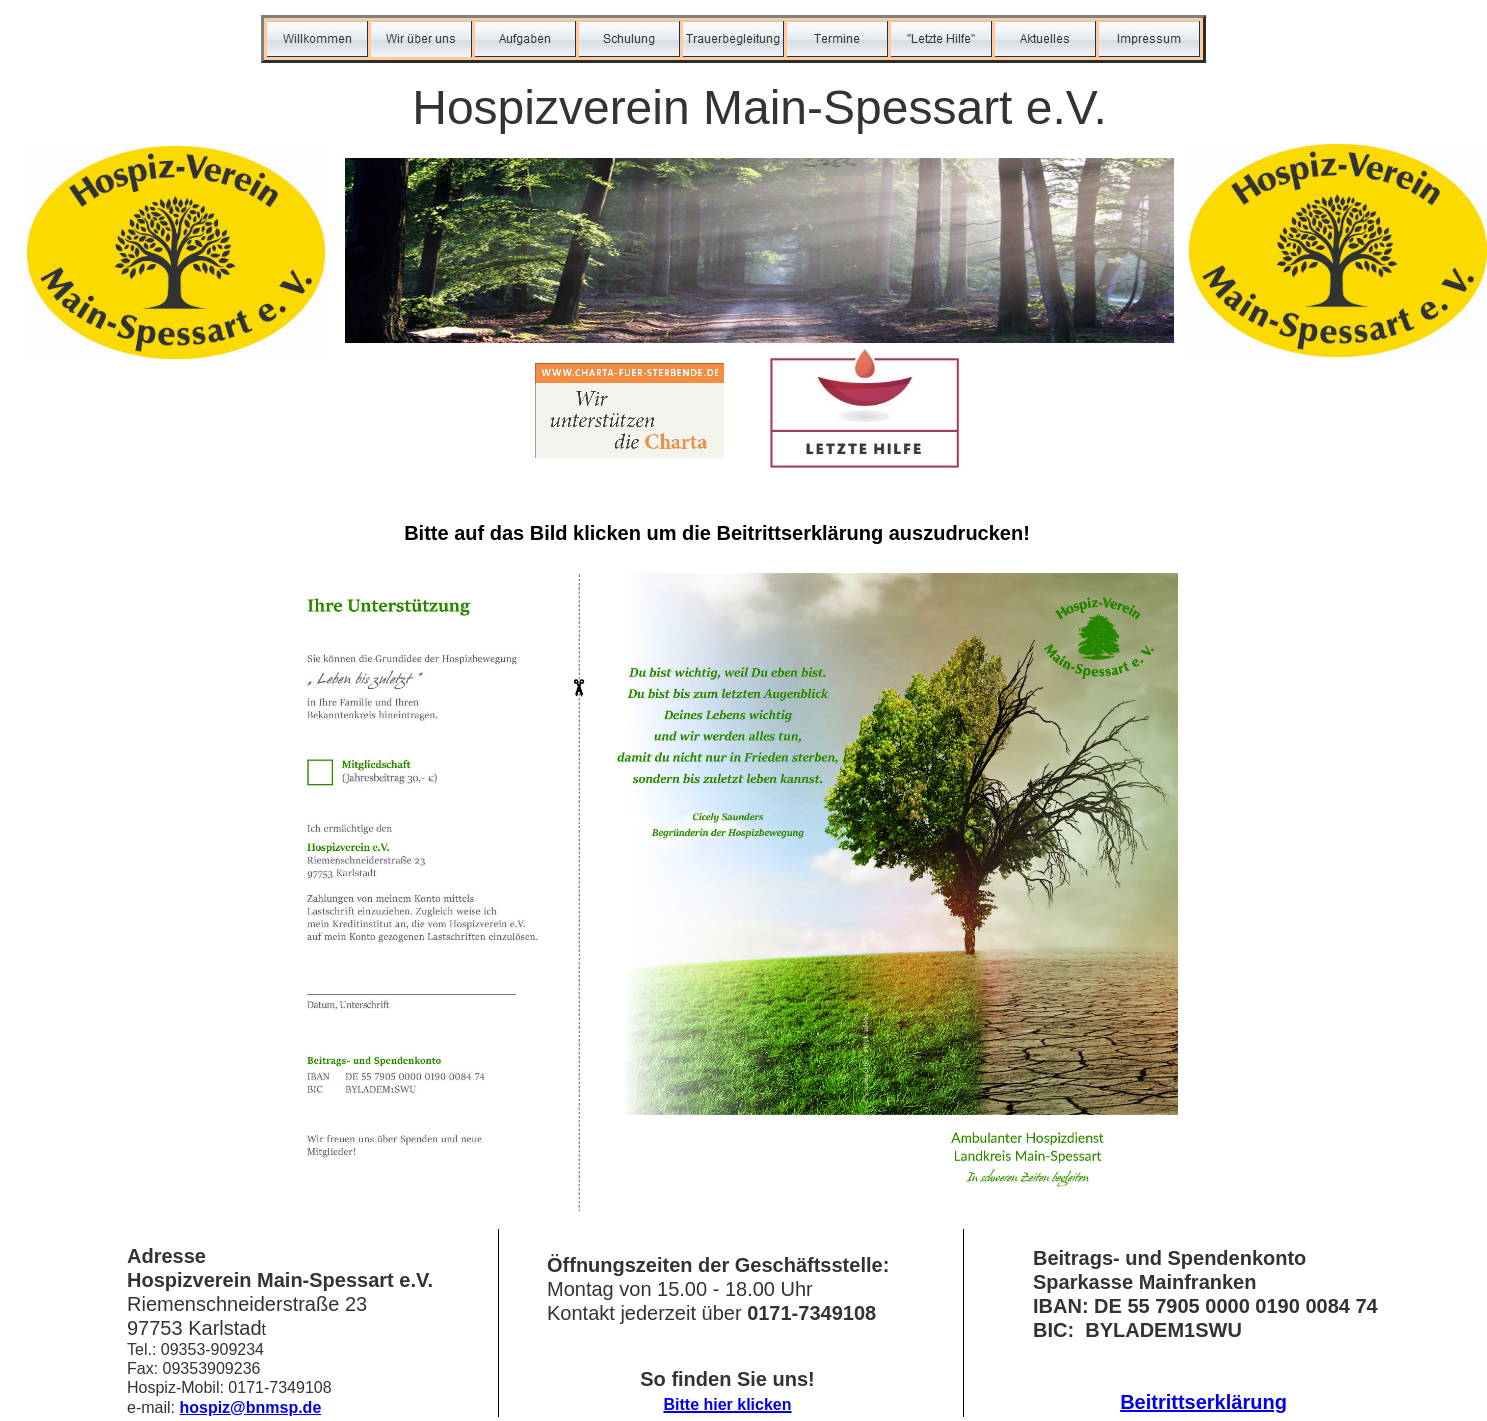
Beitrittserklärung (1203, 1402)
